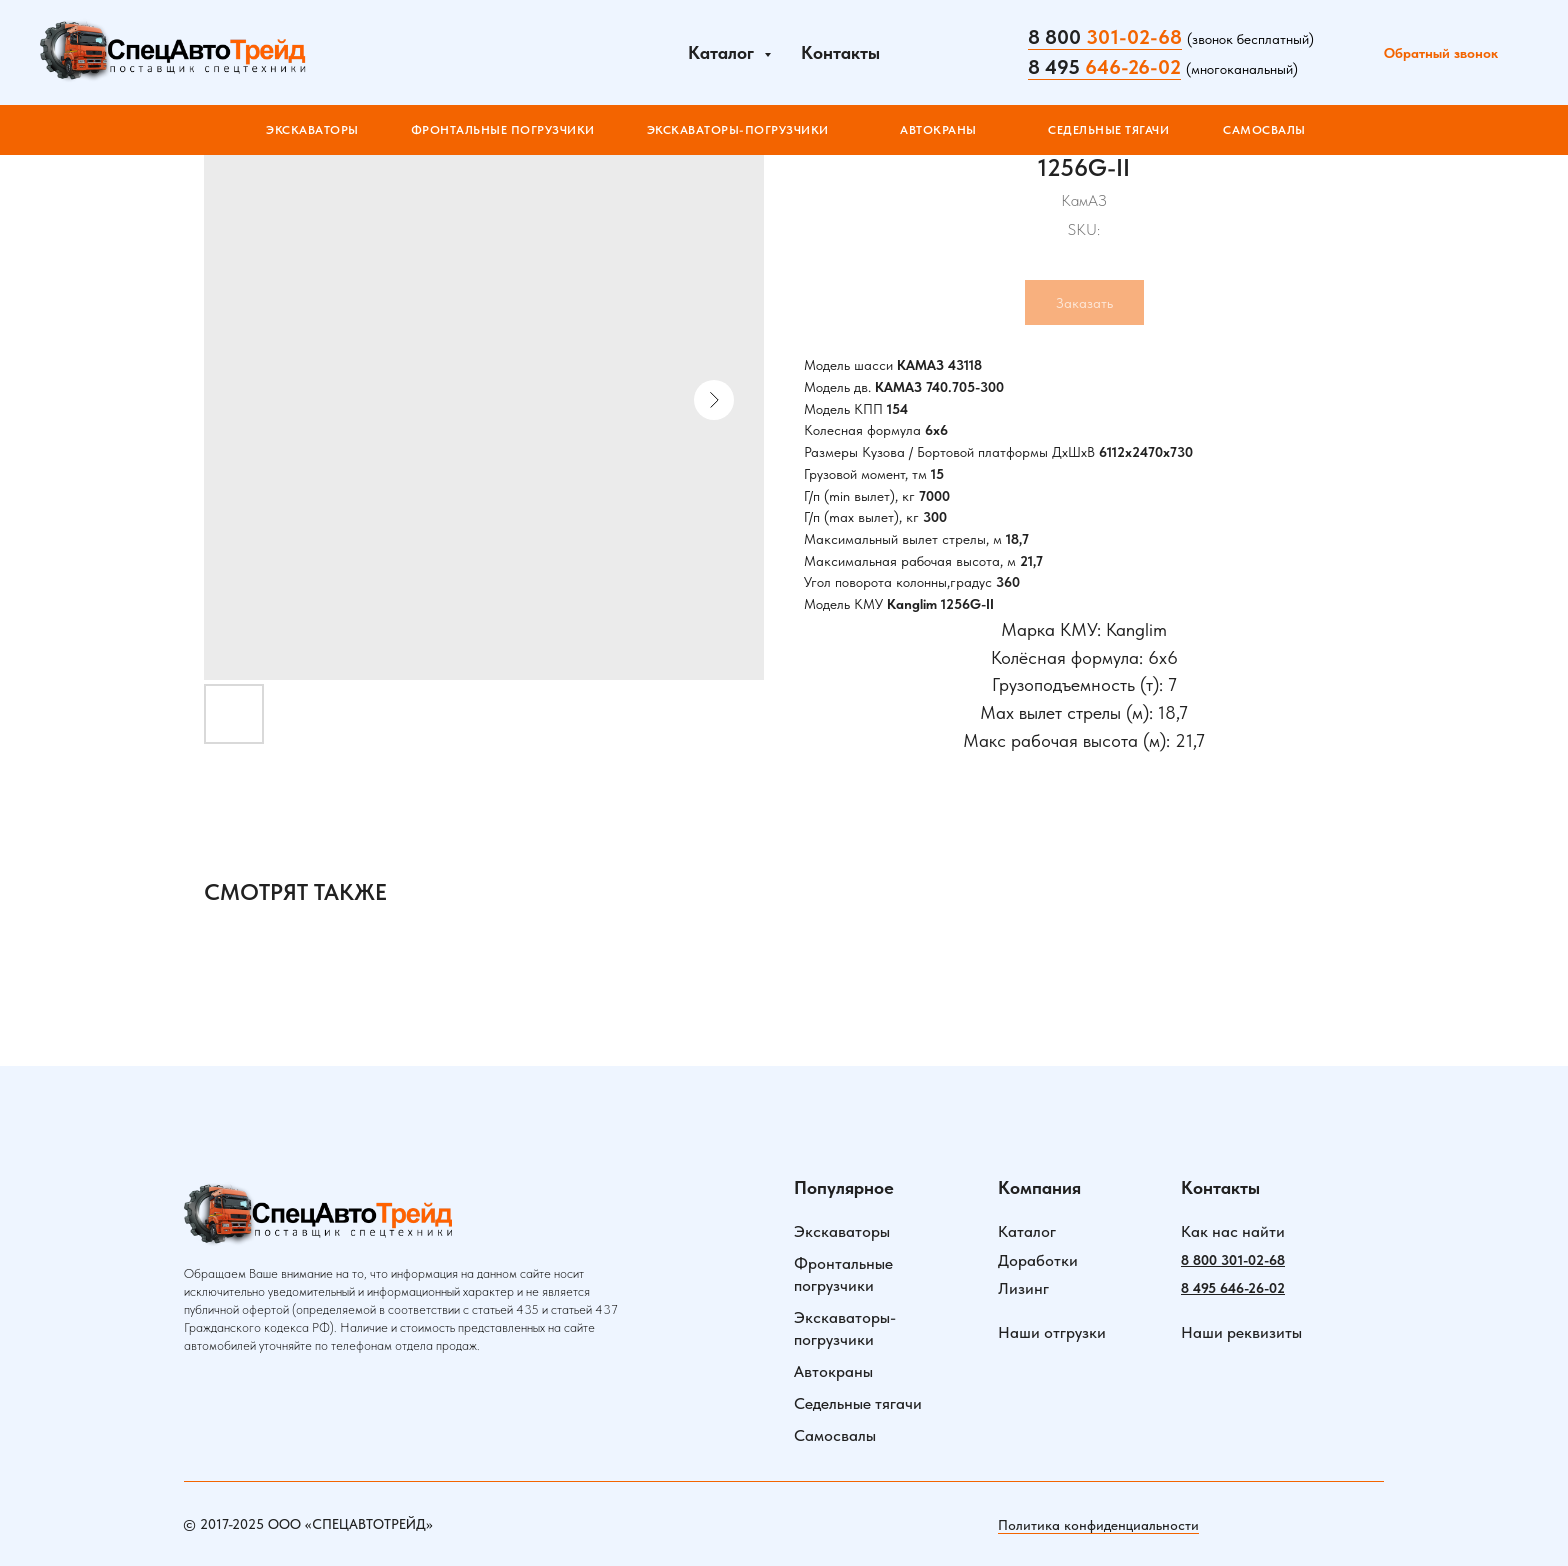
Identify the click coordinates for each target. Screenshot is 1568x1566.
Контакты (840, 52)
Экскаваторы (842, 1231)
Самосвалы (835, 1435)
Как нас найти (1233, 1231)
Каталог (1027, 1231)
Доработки (1038, 1260)
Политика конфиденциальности (1098, 1525)
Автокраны (833, 1371)
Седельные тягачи (858, 1403)
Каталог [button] (723, 52)
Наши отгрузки (1052, 1332)
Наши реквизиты (1241, 1332)
